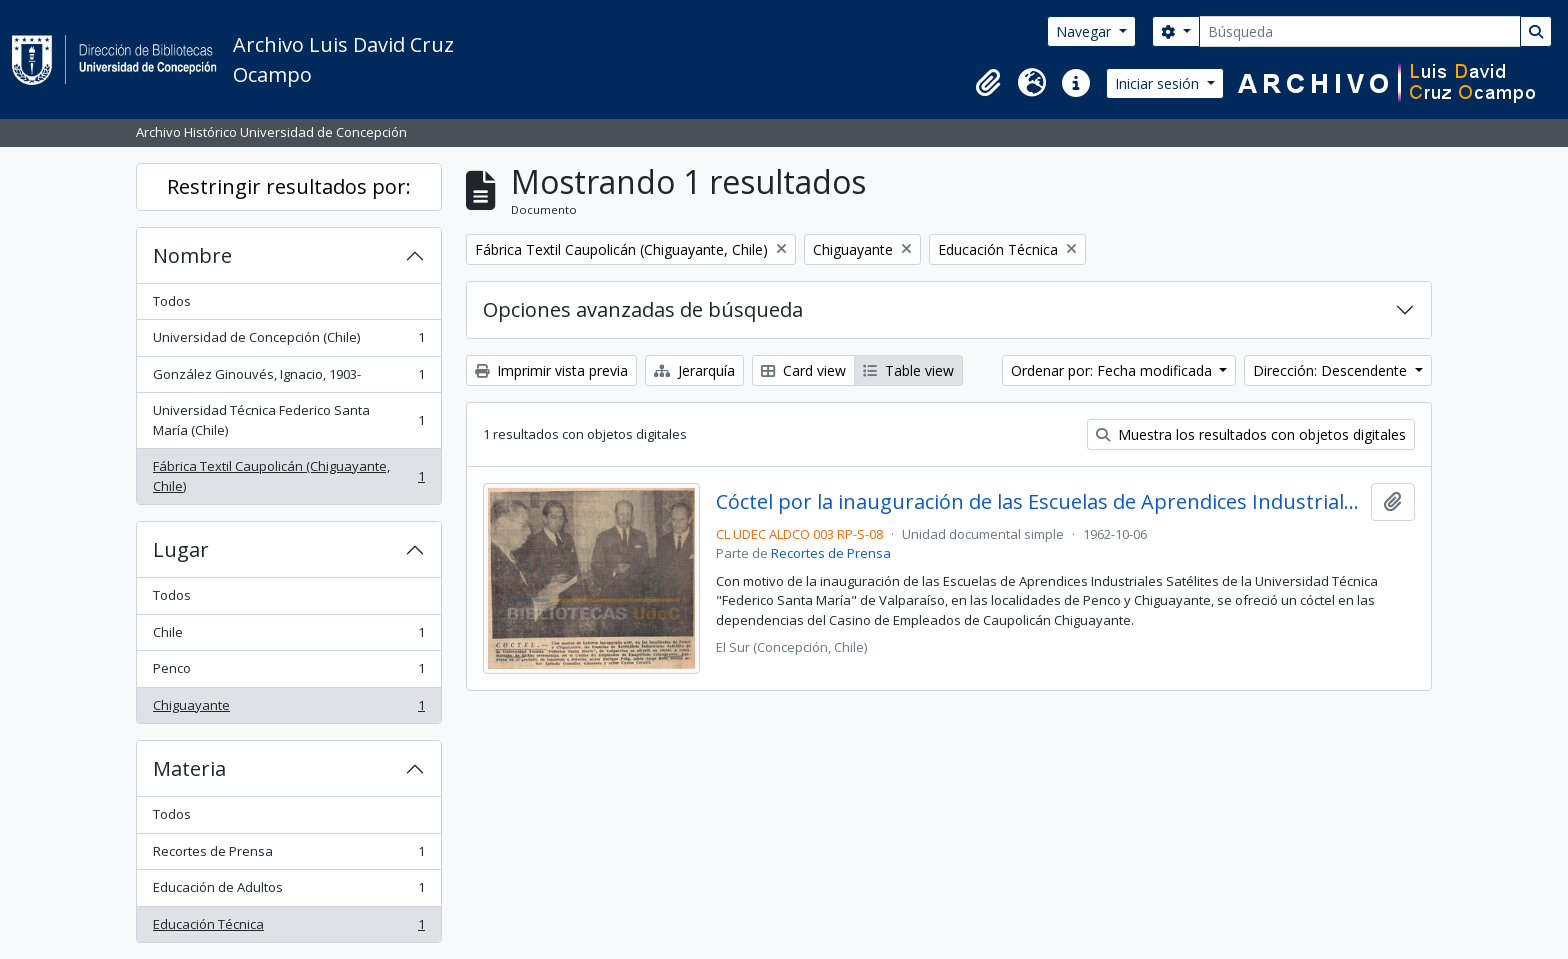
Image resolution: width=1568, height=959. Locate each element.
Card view (803, 370)
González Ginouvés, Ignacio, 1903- (288, 378)
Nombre (192, 255)
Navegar (1085, 31)
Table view (908, 370)
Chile (288, 636)
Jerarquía (694, 370)
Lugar (181, 549)
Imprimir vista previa (551, 370)
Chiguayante (288, 709)
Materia (189, 768)
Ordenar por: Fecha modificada (1113, 370)
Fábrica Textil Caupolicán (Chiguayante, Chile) (288, 476)
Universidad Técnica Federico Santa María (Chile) (288, 420)
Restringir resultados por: (289, 186)
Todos (172, 301)
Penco (288, 672)
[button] (988, 83)
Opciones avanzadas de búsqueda (643, 309)
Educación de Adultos (288, 891)
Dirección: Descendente (1332, 370)
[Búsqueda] (1360, 31)
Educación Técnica (288, 928)
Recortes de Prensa (288, 855)
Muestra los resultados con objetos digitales (1251, 434)
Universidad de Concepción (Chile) (288, 341)
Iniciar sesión (1159, 83)
